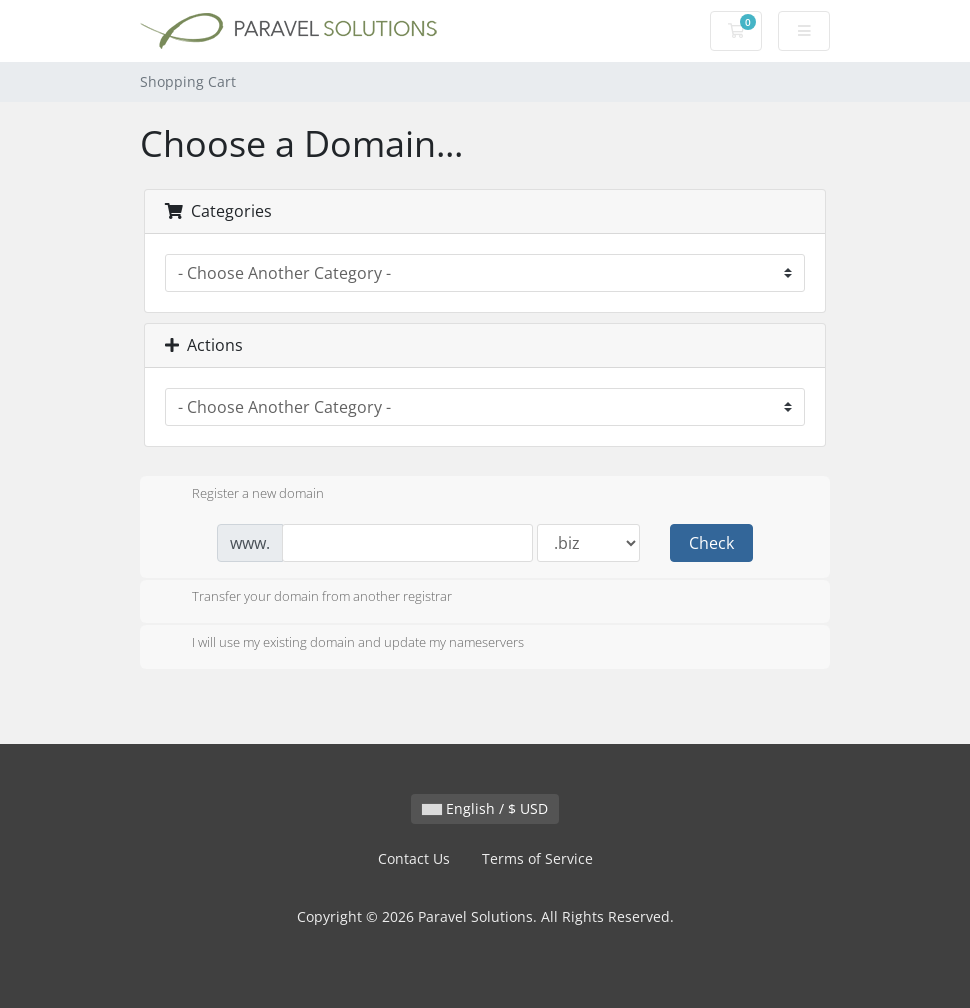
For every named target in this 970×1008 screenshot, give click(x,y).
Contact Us (414, 858)
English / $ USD (485, 808)
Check (711, 543)
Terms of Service (537, 858)
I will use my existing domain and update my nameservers (342, 644)
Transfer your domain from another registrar (306, 598)
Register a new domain (242, 495)
